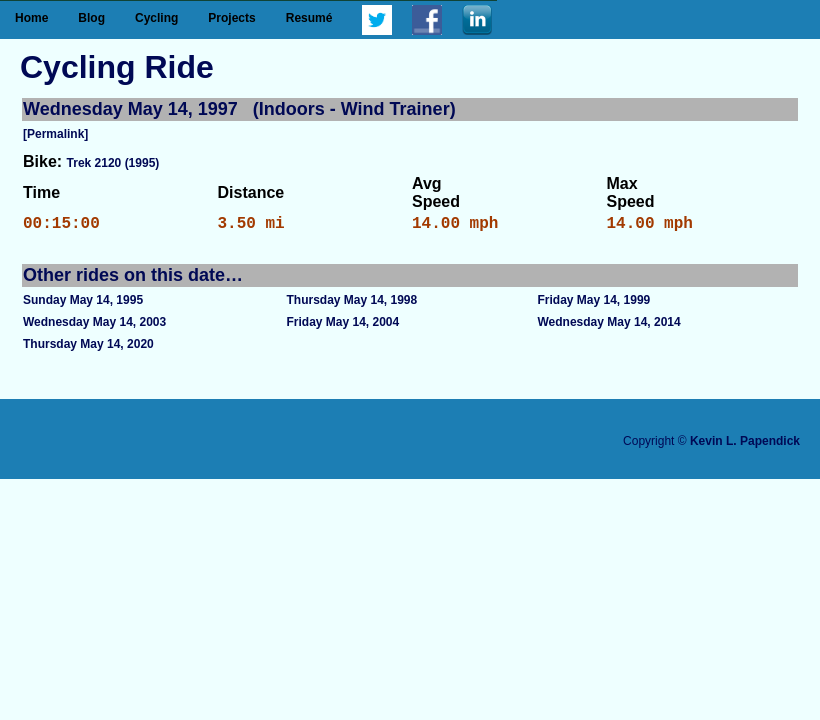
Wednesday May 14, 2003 (94, 326)
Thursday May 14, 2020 (88, 348)
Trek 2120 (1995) (113, 163)
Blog (91, 18)
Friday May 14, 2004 (342, 326)
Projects (231, 18)
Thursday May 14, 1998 (351, 304)
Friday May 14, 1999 (594, 304)
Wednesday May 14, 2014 (609, 326)
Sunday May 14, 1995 (83, 304)
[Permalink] (55, 134)
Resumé (309, 18)
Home (31, 18)
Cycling (156, 18)
